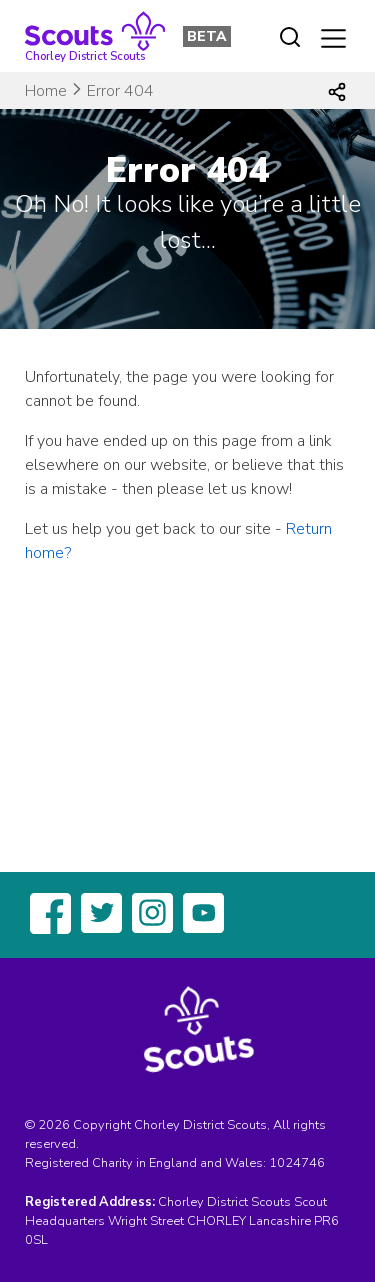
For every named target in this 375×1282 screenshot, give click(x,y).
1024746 (297, 1163)
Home (46, 91)
